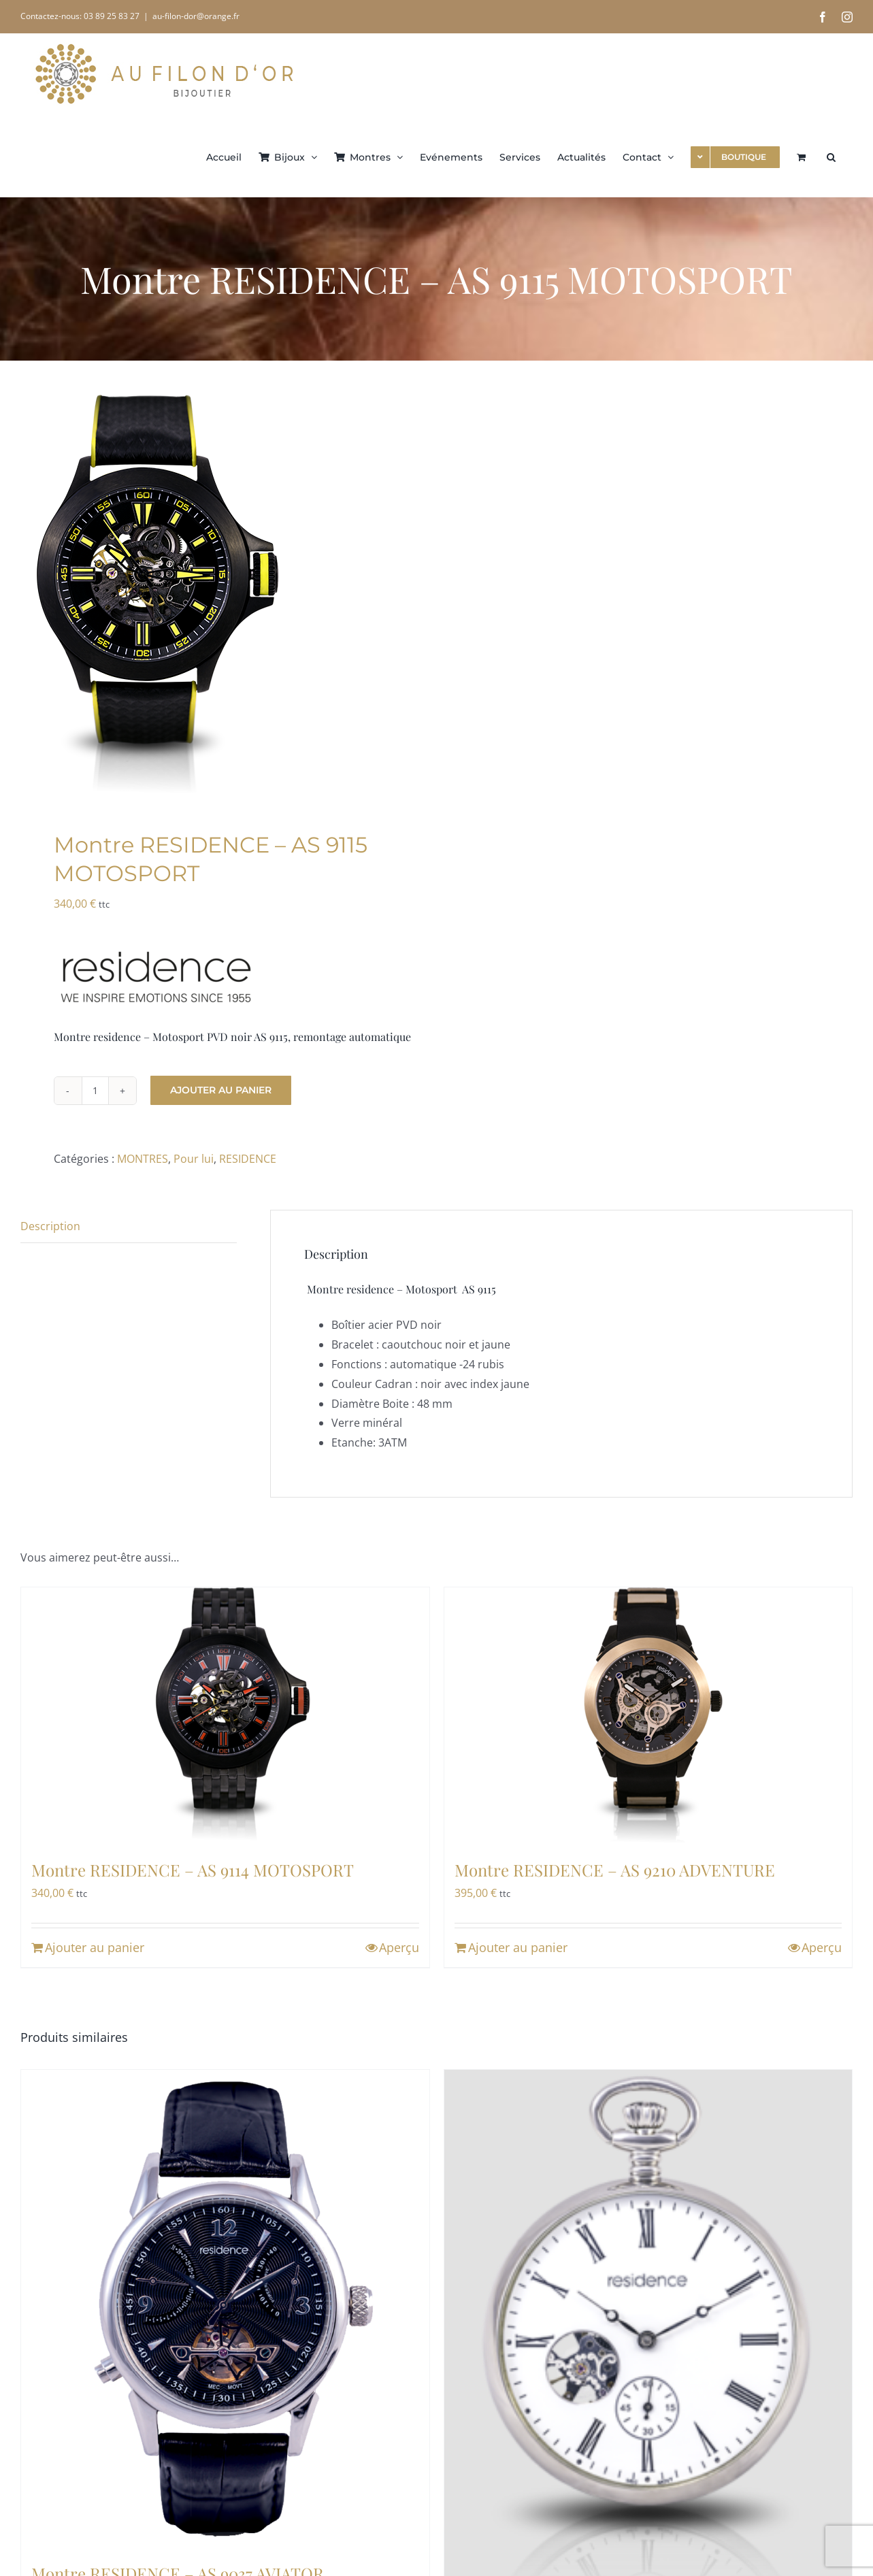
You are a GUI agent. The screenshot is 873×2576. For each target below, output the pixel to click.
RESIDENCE (247, 1158)
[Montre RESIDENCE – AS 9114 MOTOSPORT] (225, 1715)
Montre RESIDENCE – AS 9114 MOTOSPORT (192, 1870)
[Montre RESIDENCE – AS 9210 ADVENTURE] (648, 1715)
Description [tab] (50, 1226)
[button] (831, 156)
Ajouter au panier (220, 1090)
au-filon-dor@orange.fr (196, 16)
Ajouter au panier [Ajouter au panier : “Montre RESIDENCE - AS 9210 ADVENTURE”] (517, 1947)
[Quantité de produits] (95, 1090)
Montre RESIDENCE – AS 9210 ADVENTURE (615, 1870)
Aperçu (399, 1947)
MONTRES (142, 1158)
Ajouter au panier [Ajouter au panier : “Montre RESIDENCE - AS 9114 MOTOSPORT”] (94, 1947)
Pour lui (194, 1158)
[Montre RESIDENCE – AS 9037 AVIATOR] (225, 2308)
